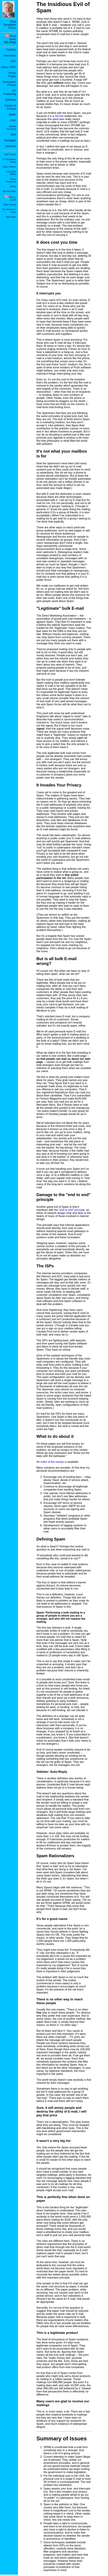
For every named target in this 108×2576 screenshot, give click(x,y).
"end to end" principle (72, 1209)
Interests (10, 146)
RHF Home (10, 154)
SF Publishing (9, 92)
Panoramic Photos (9, 83)
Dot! (13, 134)
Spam (12, 114)
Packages (10, 140)
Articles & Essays (10, 107)
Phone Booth (12, 198)
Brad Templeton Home (9, 24)
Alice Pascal (9, 204)
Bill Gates (11, 217)
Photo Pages (12, 75)
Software (10, 99)
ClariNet (11, 49)
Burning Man (9, 191)
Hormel (59, 116)
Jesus (11, 127)
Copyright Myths (11, 172)
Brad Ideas (12, 38)
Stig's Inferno (9, 166)
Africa (13, 186)
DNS (13, 120)
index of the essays (52, 1461)
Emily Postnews (11, 180)
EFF (13, 61)
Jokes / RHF (8, 67)
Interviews (10, 55)
